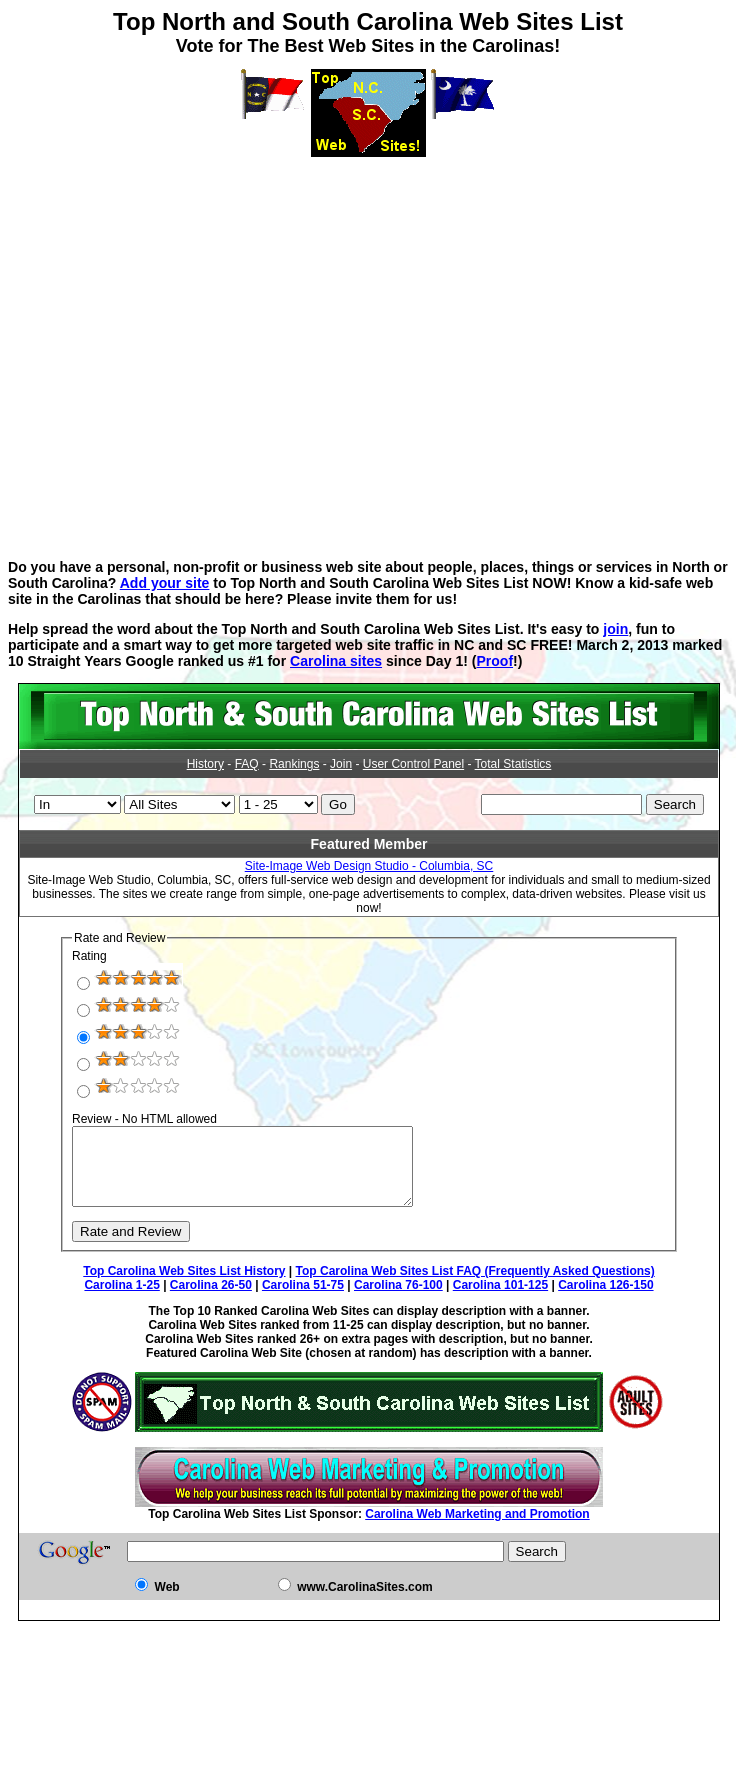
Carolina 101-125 (500, 1300)
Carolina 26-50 (211, 1300)
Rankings (294, 764)
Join (341, 764)
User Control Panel (413, 764)
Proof (494, 661)
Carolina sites (336, 661)
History (205, 764)
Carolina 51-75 (303, 1300)
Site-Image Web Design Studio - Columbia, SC (369, 866)
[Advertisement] (364, 344)
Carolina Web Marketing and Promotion (477, 1529)
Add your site (165, 583)
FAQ (247, 764)
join (615, 629)
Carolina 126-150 (605, 1300)
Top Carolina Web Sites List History (184, 1286)
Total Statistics (513, 764)
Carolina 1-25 (121, 1300)
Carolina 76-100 (398, 1300)
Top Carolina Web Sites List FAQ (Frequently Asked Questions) (475, 1286)
